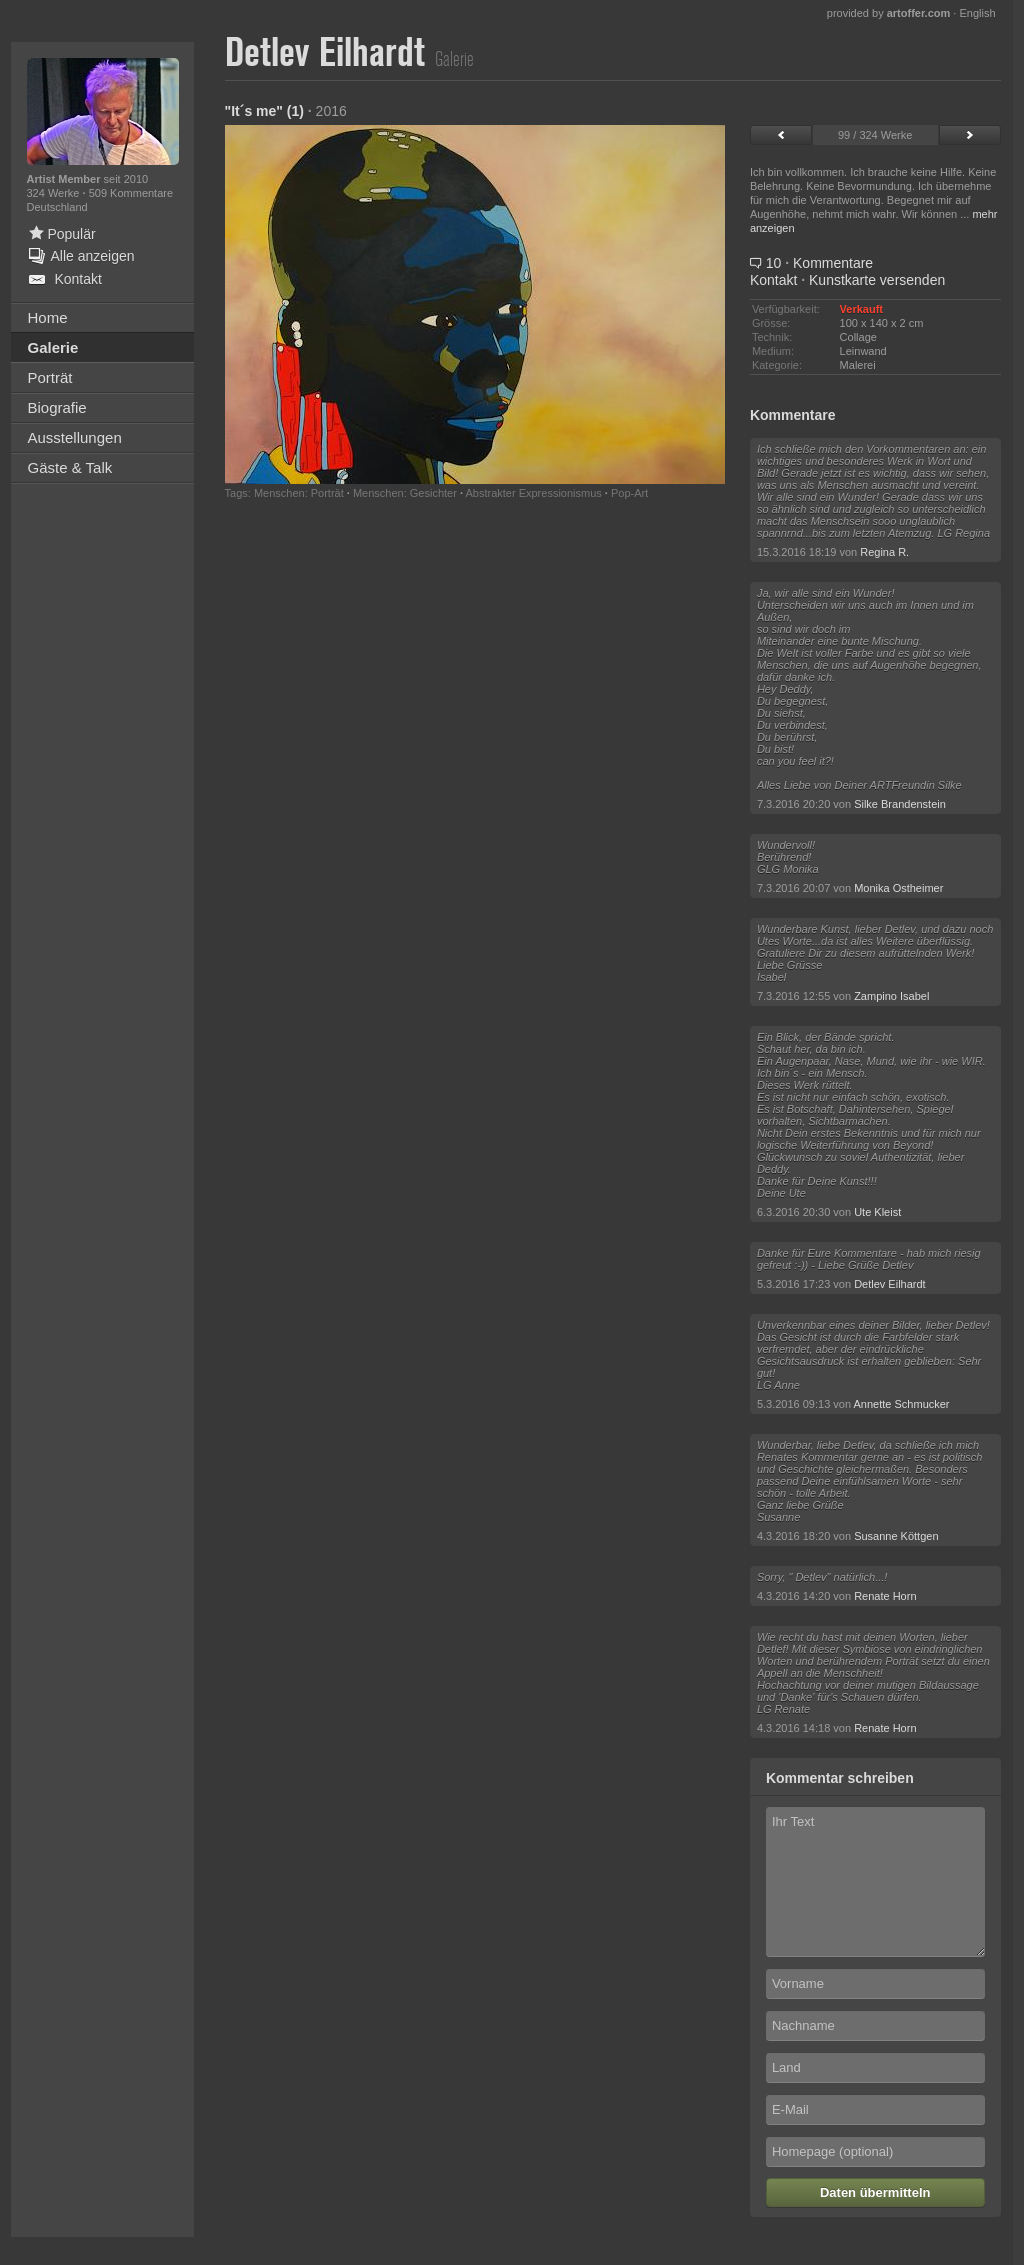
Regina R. (884, 552)
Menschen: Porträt (299, 493)
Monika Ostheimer (898, 888)
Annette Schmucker (902, 1404)
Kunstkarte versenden (877, 280)
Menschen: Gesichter (405, 493)
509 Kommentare (131, 193)
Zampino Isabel (891, 996)
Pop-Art (629, 493)
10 (811, 263)
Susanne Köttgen (896, 1536)
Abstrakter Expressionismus (533, 493)
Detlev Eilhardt (890, 1284)
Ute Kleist (877, 1212)
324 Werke (55, 193)
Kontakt (773, 280)
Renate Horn (885, 1596)
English (977, 13)
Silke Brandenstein (900, 804)
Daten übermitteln (875, 2192)
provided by (889, 13)
